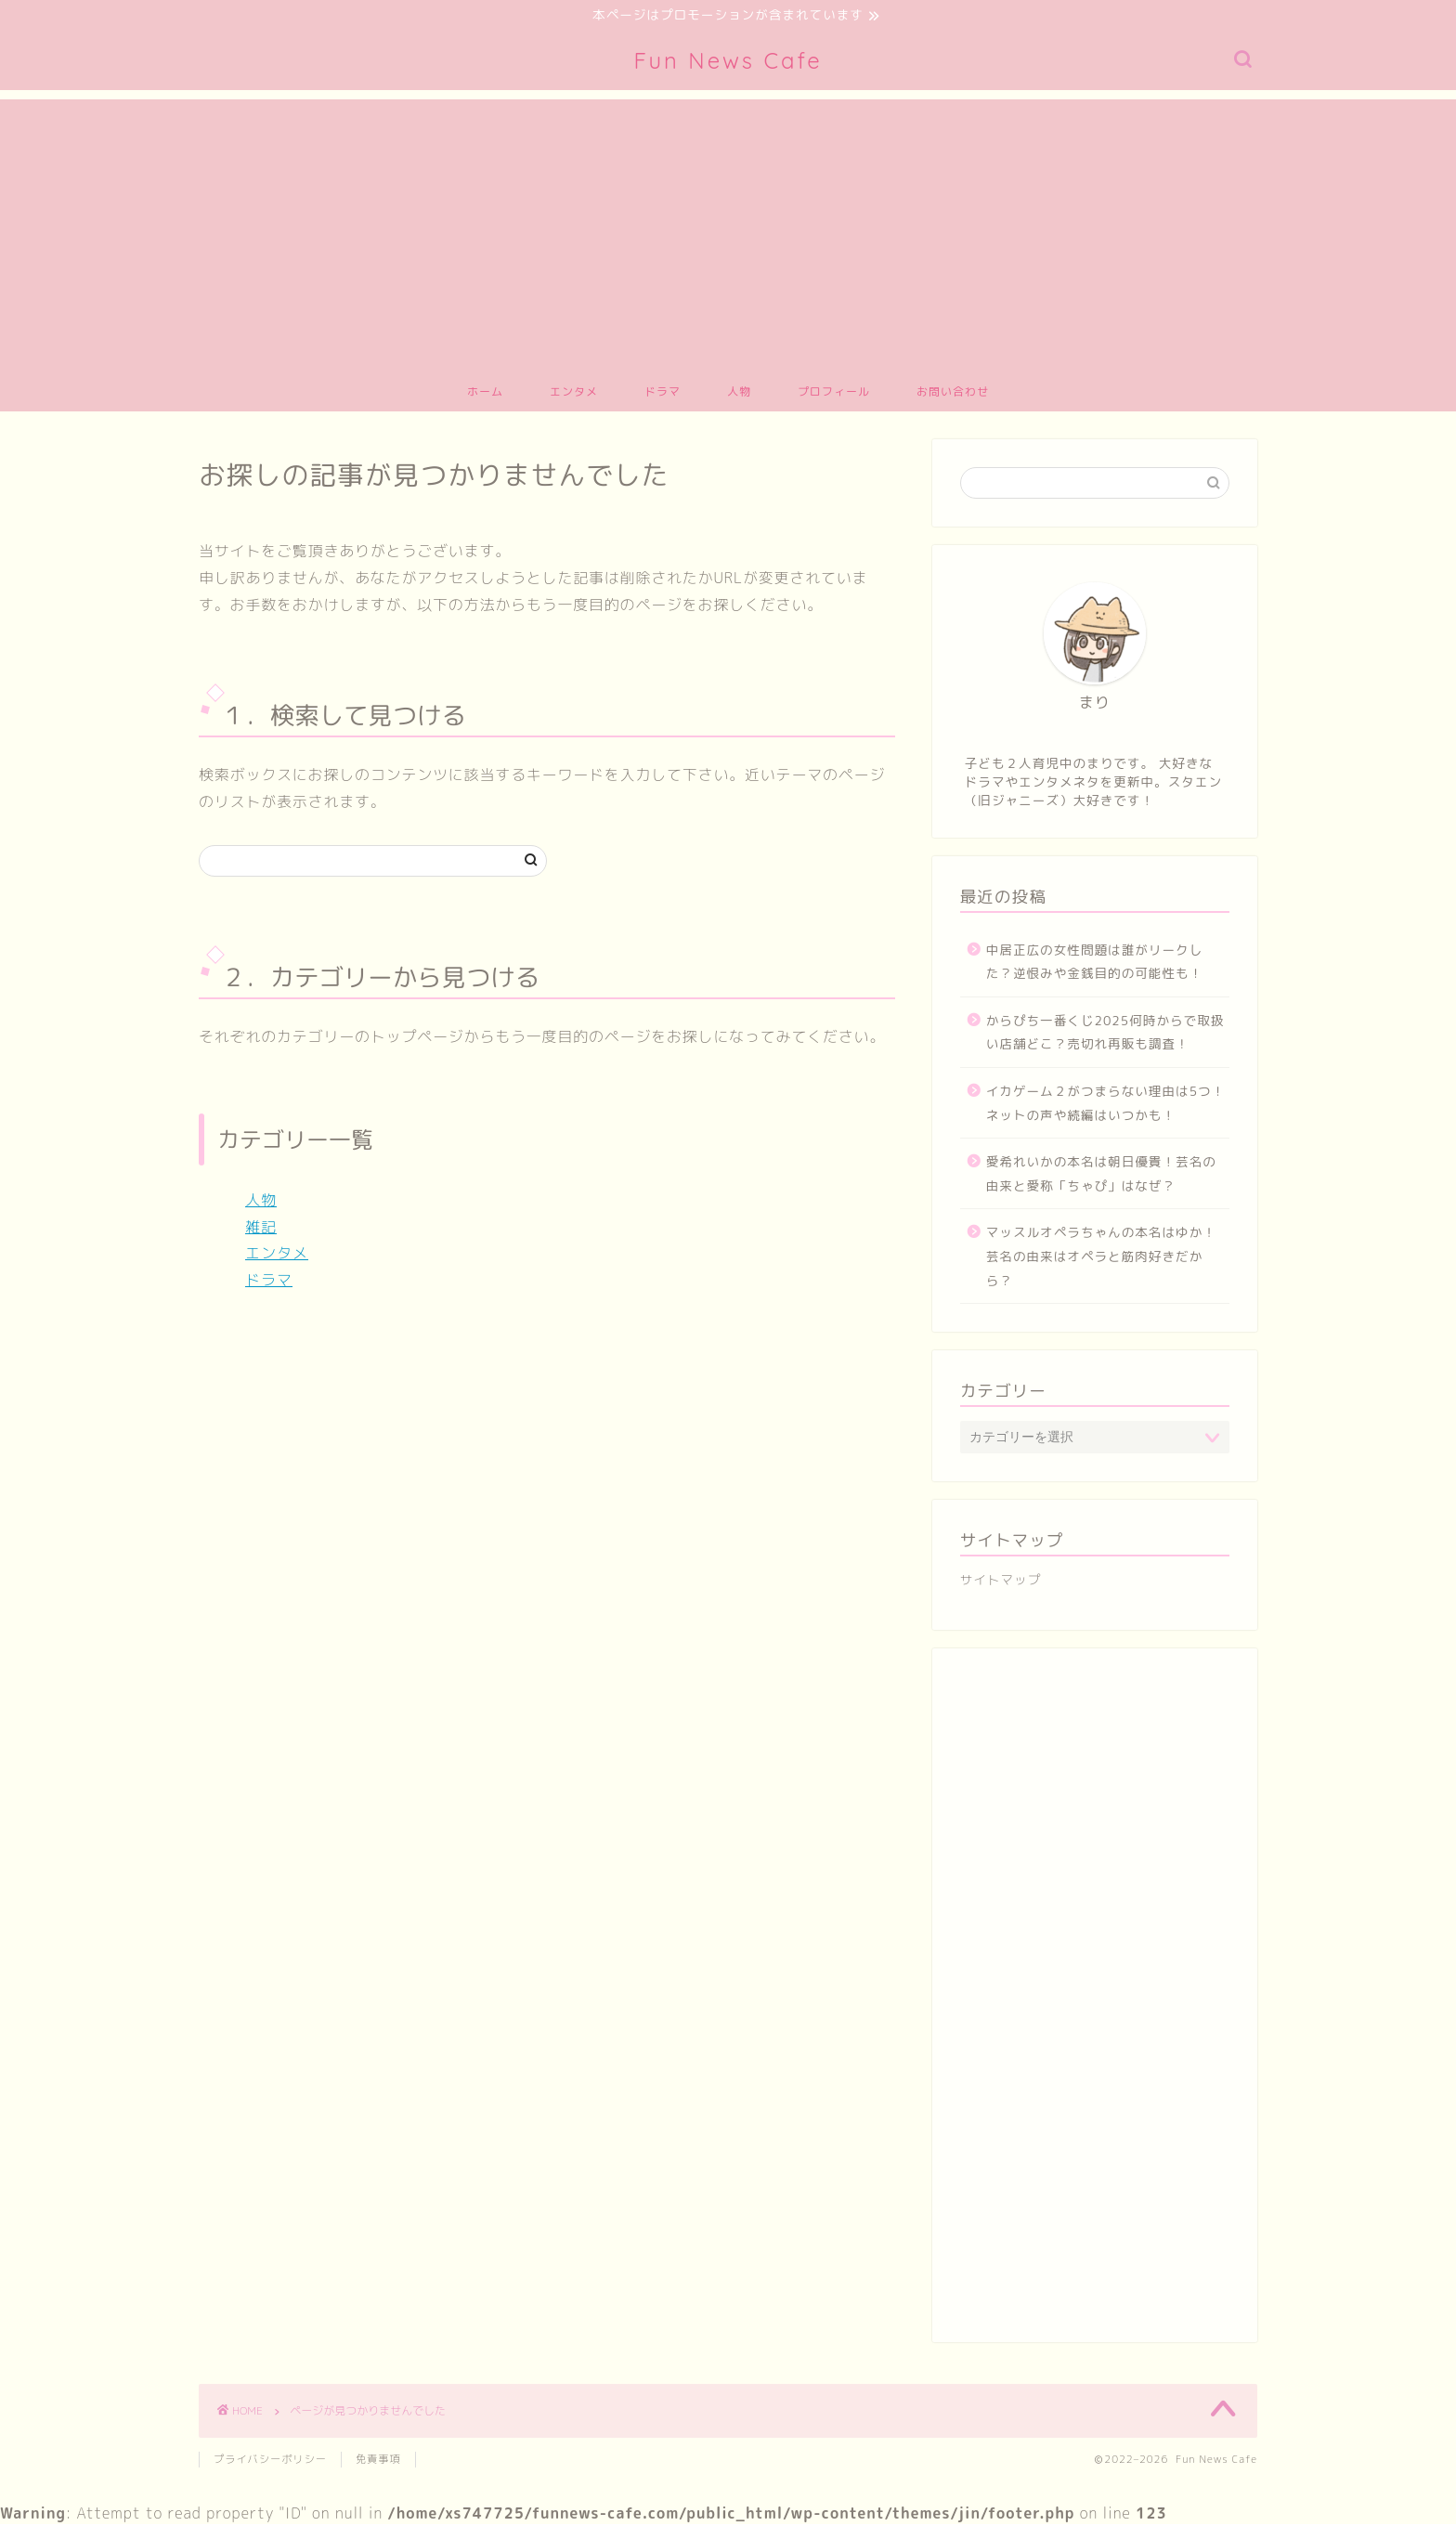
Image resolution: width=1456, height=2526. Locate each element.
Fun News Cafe (727, 62)
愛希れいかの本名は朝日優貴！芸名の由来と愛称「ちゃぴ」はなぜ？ (1101, 1176)
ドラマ (662, 393)
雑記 (261, 1228)
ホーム (485, 393)
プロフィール (834, 393)
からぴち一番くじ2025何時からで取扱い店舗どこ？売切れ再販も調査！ (1105, 1034)
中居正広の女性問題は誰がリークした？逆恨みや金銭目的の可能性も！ (1094, 963)
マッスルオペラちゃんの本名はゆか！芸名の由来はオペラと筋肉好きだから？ (1101, 1258)
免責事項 (378, 2461)
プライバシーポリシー (270, 2461)
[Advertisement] (728, 231)
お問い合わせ (952, 393)
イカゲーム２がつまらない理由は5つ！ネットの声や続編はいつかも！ (1106, 1105)
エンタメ (574, 393)
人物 (739, 393)
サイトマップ (1001, 1582)
